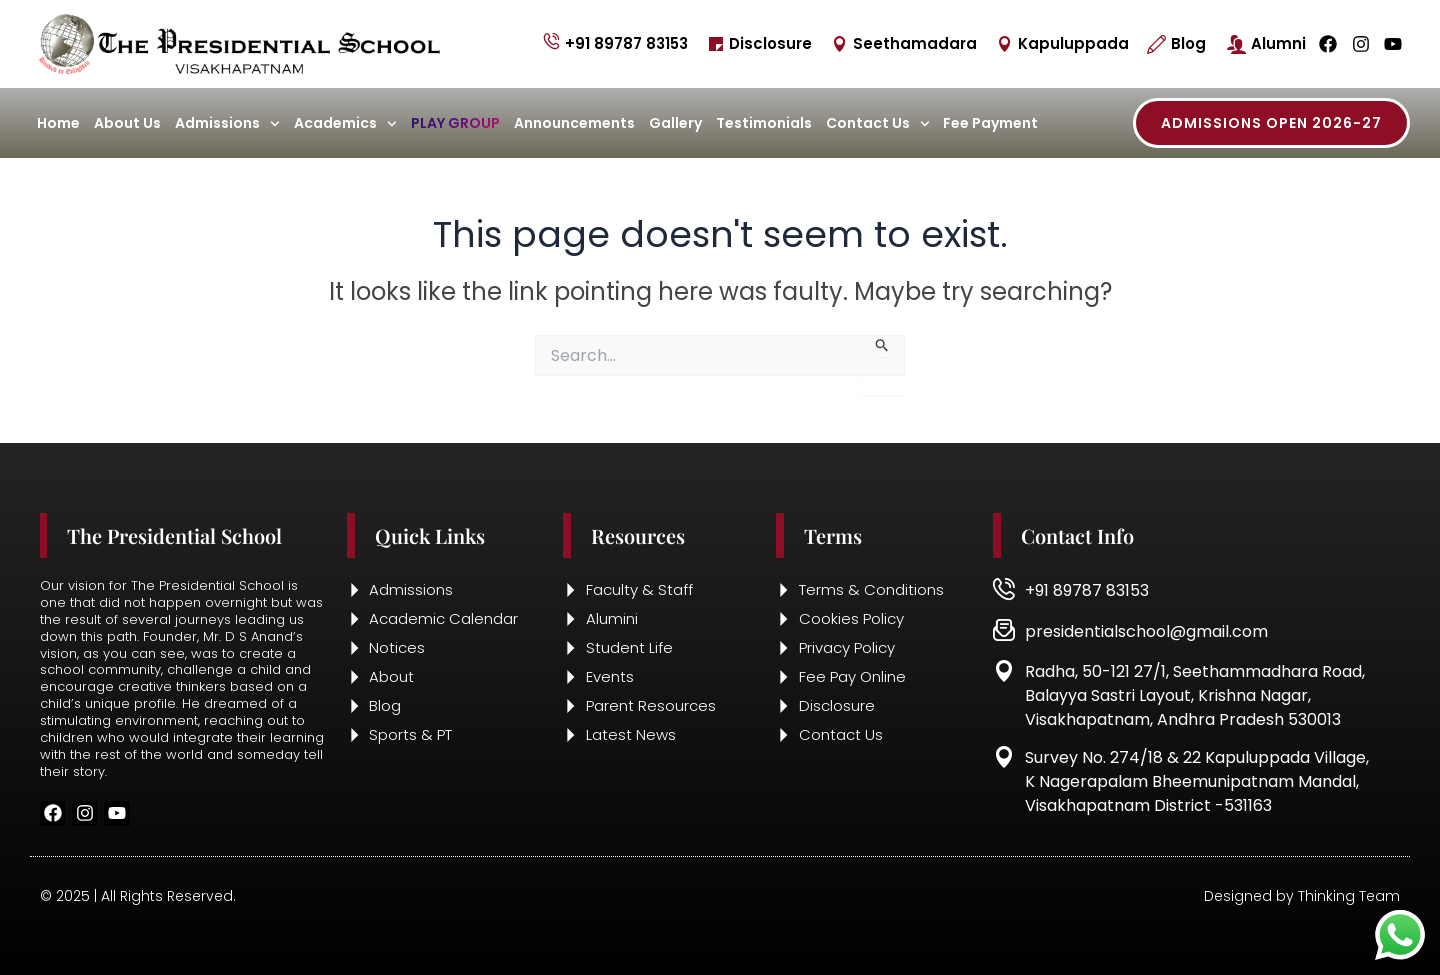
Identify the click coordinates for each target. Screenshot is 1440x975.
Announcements (574, 123)
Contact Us (878, 124)
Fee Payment (990, 123)
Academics (345, 124)
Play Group (455, 123)
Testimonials (764, 123)
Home (58, 123)
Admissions (227, 124)
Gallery (675, 123)
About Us (127, 123)
